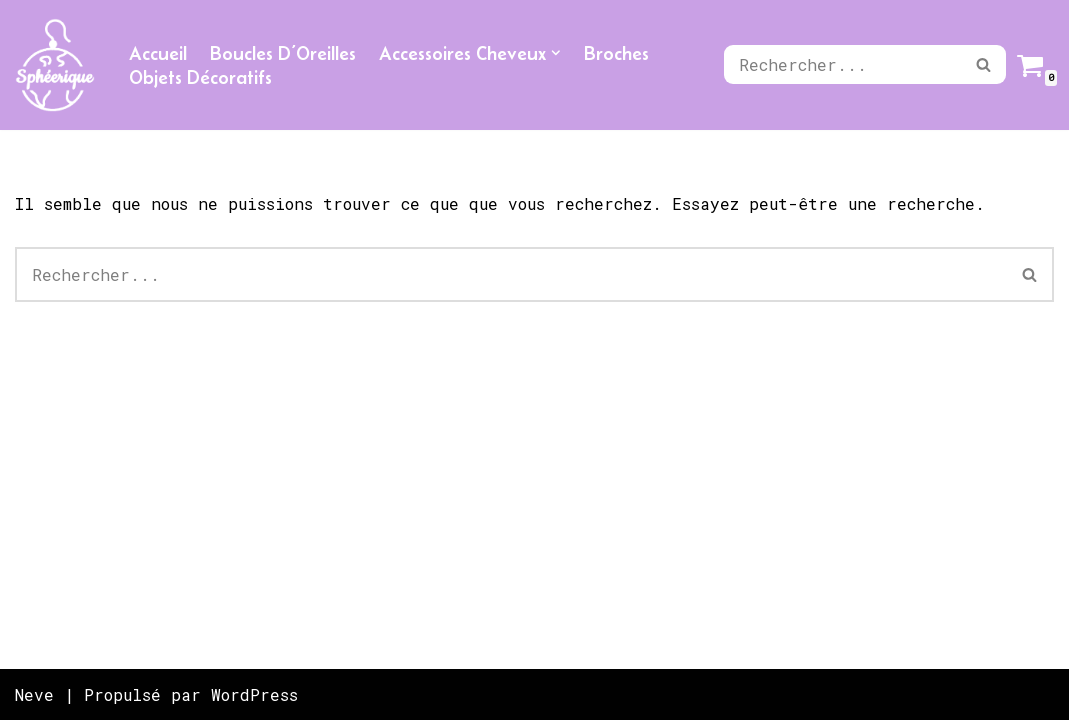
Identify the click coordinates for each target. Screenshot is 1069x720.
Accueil (158, 53)
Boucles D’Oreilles (283, 53)
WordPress (254, 694)
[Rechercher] (842, 64)
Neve (34, 694)
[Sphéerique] (55, 65)
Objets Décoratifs (200, 77)
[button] (556, 53)
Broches (616, 53)
